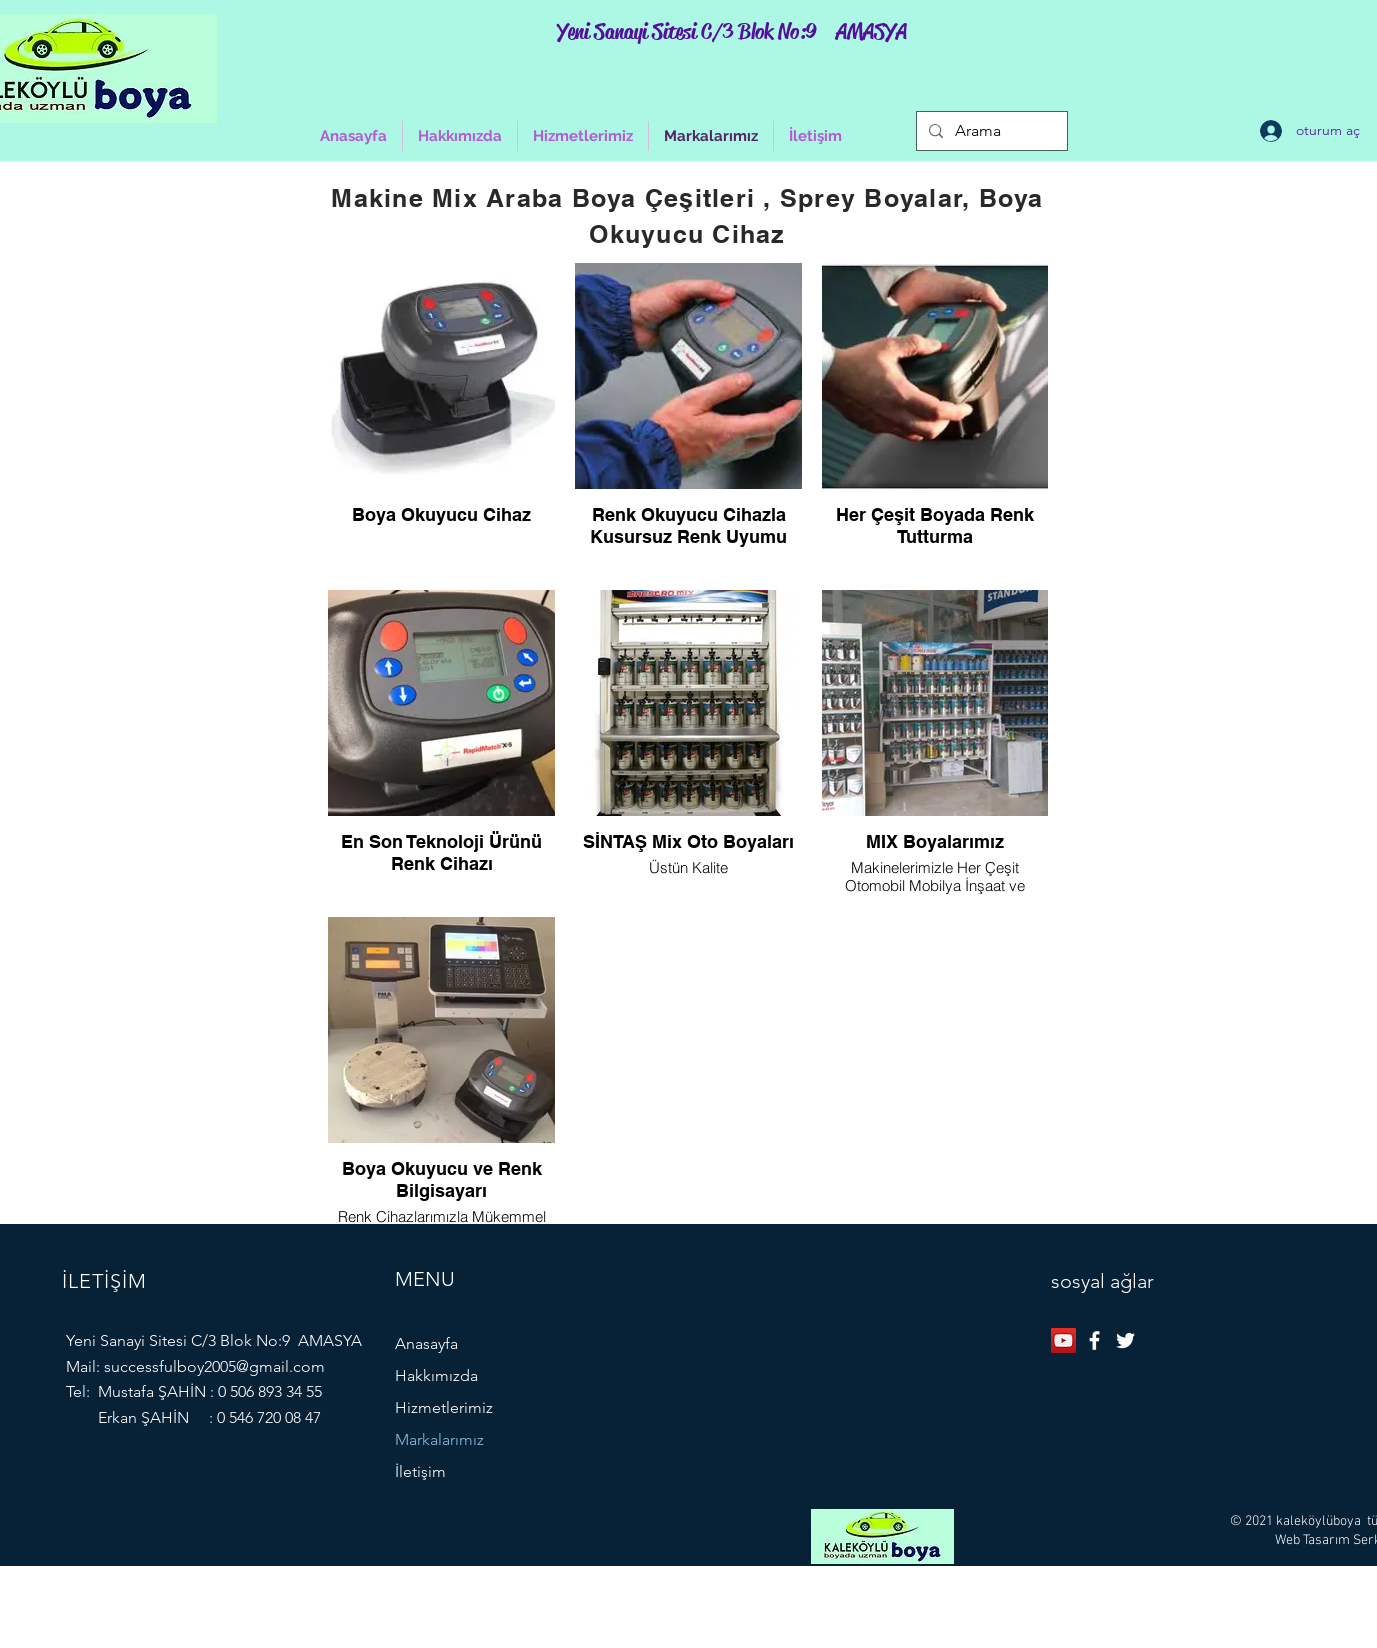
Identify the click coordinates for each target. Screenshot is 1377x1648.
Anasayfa (426, 1343)
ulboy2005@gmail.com (244, 1366)
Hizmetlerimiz (444, 1407)
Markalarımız (439, 1439)
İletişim (420, 1471)
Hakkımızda (436, 1375)
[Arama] (990, 131)
